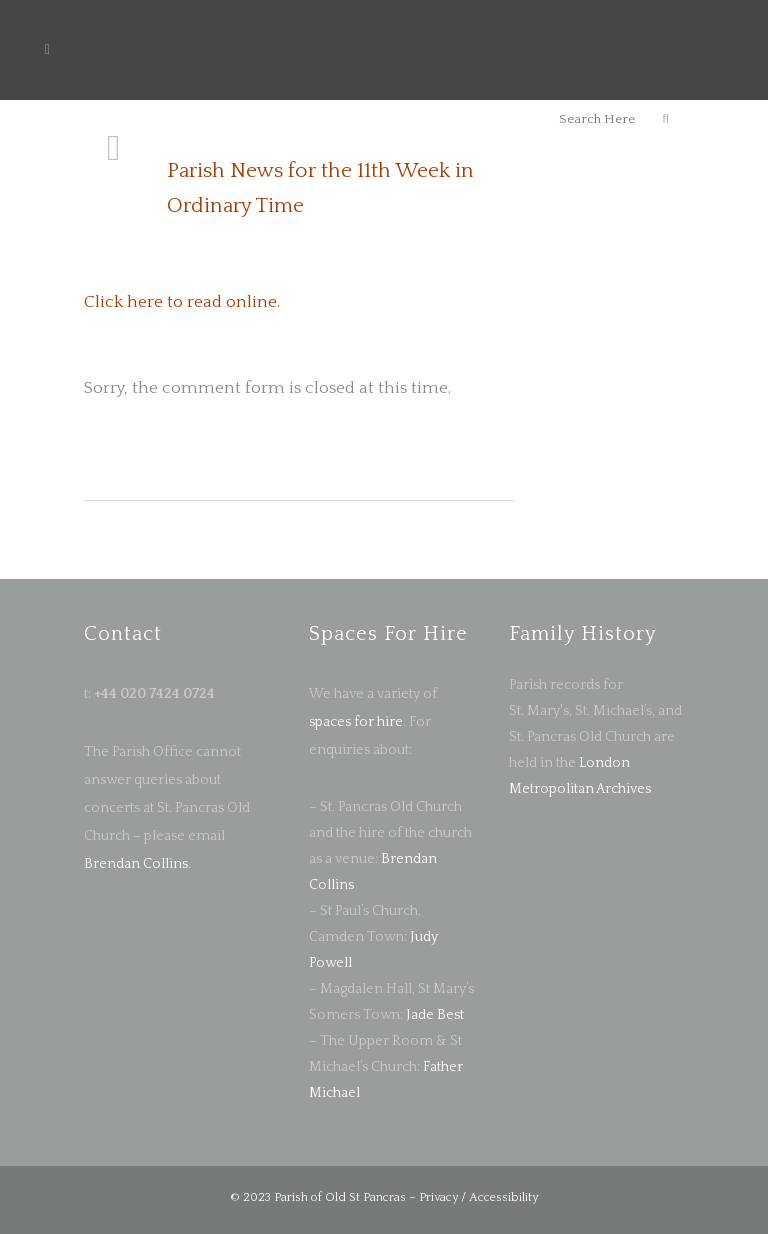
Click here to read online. (182, 302)
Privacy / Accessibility (478, 1197)
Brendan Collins (136, 864)
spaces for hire (356, 722)
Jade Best (435, 1015)
